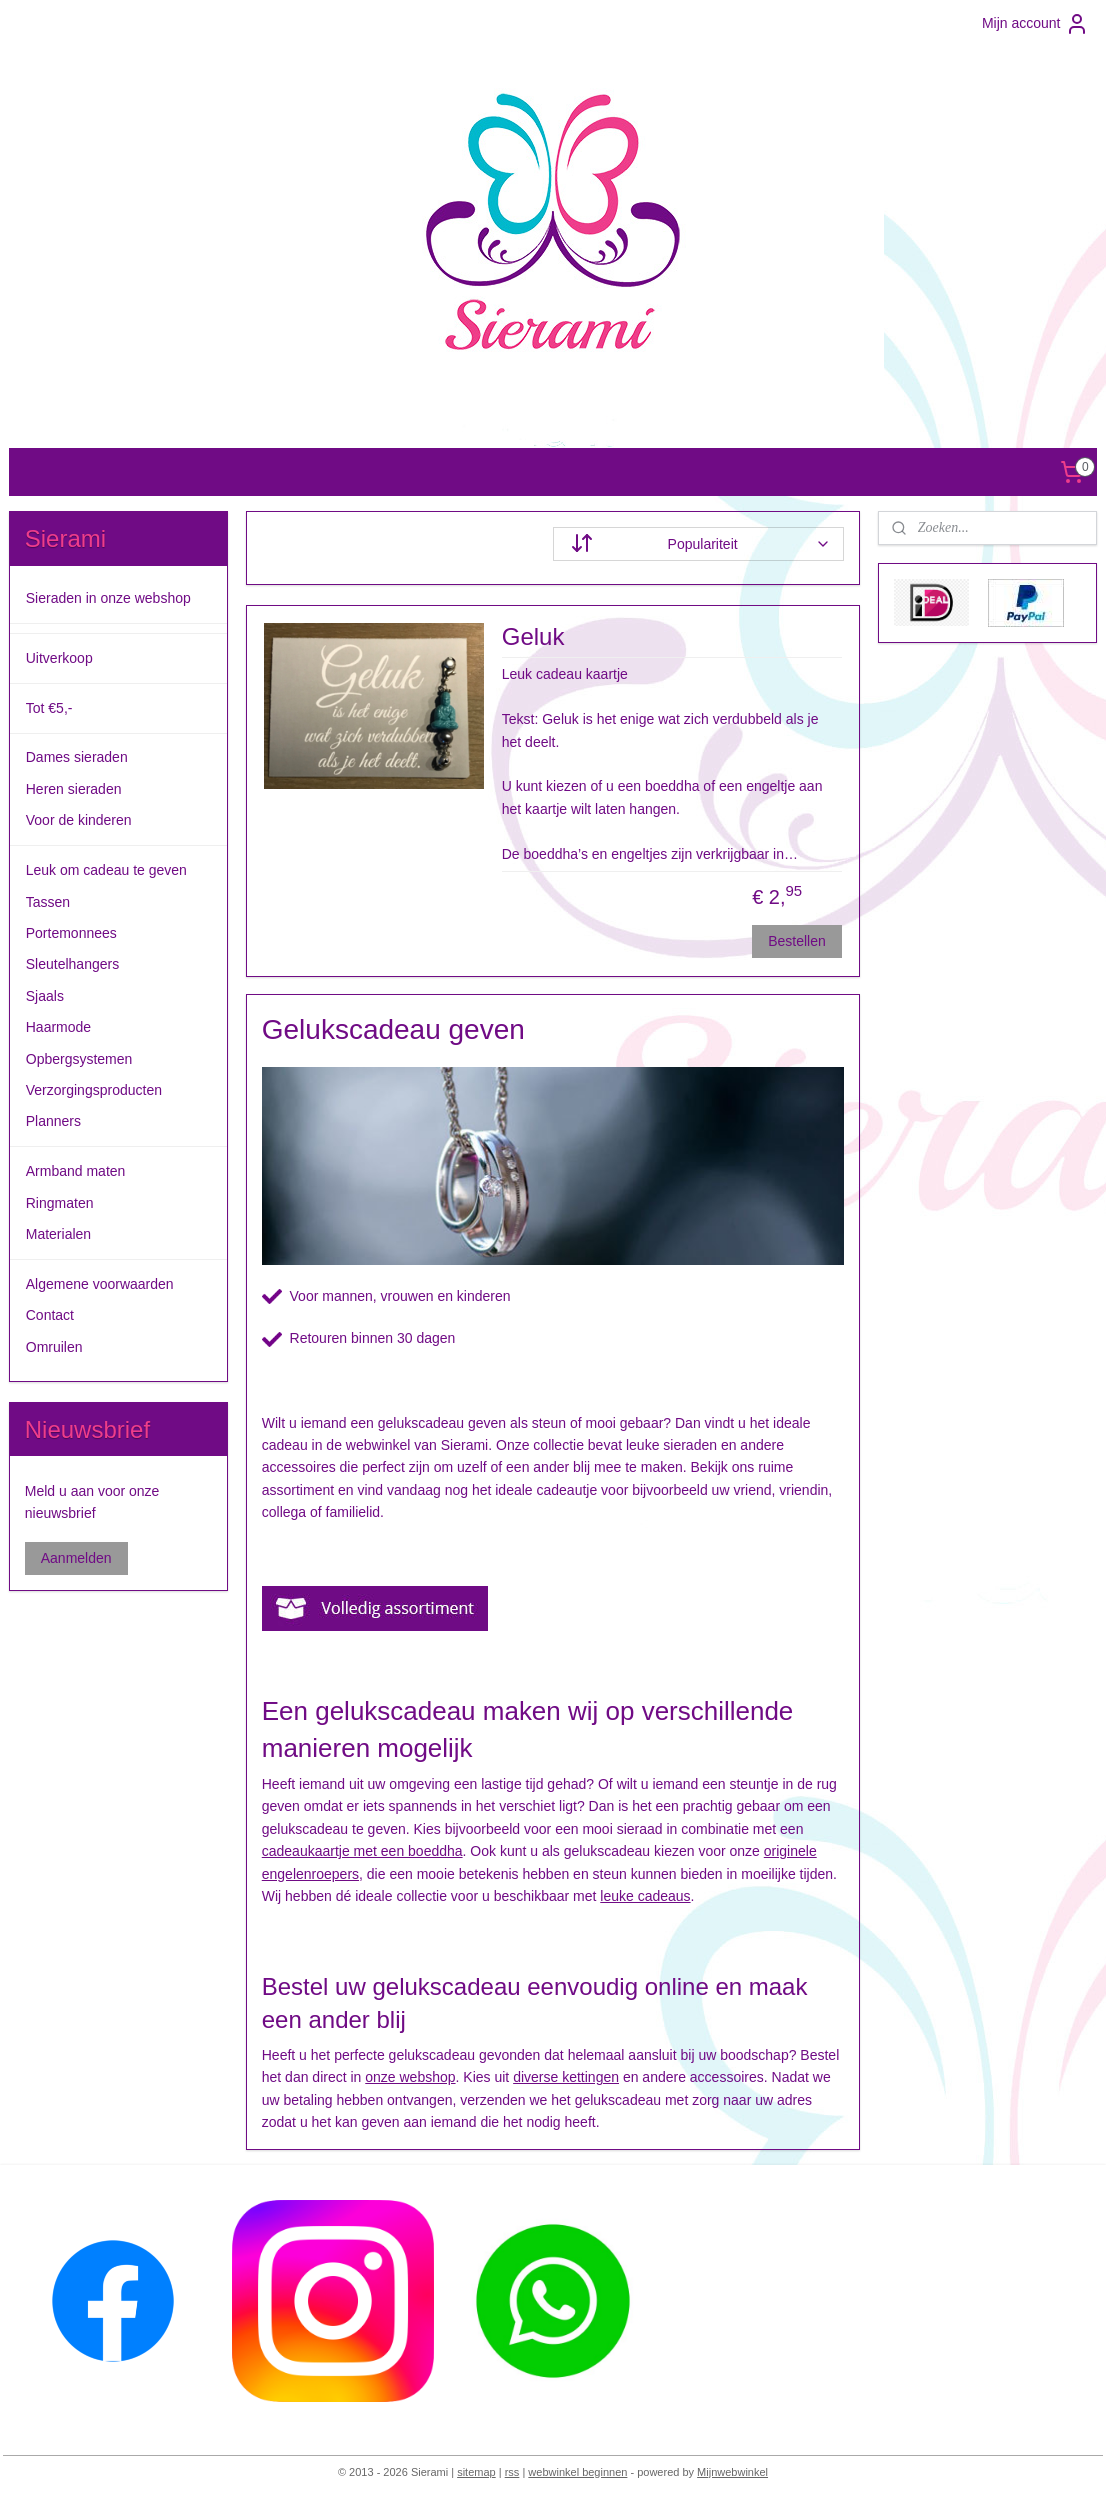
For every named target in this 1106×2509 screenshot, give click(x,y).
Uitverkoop (59, 658)
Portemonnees (71, 933)
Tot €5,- (49, 708)
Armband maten (76, 1171)
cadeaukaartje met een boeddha (362, 1851)
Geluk (533, 636)
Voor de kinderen (79, 820)
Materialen (58, 1234)
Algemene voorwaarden (100, 1284)
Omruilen (54, 1347)
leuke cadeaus (645, 1896)
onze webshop (410, 2077)
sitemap (476, 2472)
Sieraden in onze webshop (108, 598)
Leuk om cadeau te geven (106, 870)
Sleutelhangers (72, 964)
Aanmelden (76, 1558)
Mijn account (1035, 24)
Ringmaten (60, 1203)
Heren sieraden (74, 789)
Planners (53, 1121)
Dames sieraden (77, 757)
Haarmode (58, 1027)
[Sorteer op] (698, 544)
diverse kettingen (566, 2077)
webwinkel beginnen (577, 2472)
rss (512, 2472)
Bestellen (797, 941)
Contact (50, 1315)
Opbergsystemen (79, 1059)
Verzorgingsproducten (94, 1090)
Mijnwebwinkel (732, 2472)
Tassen (48, 902)
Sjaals (45, 996)
